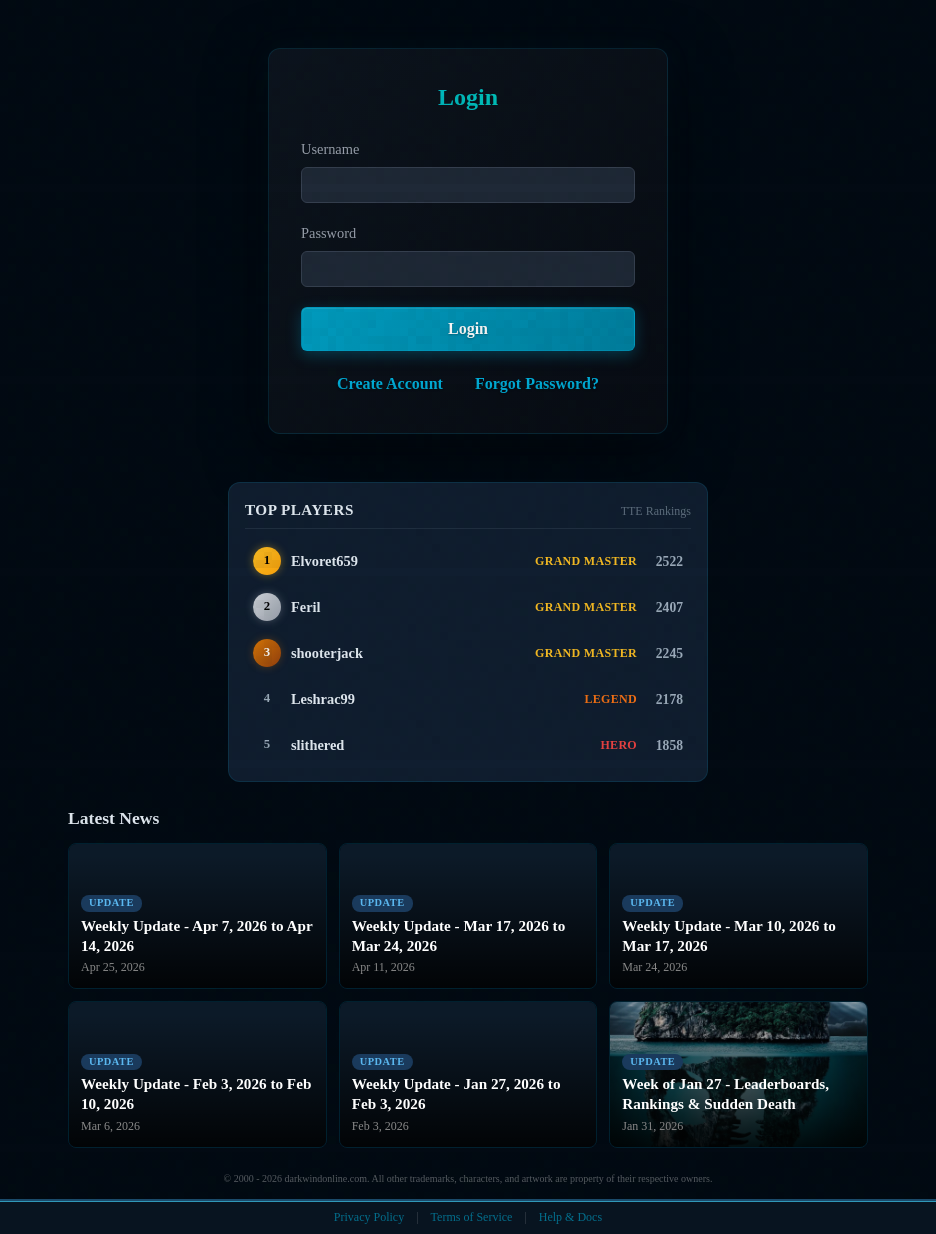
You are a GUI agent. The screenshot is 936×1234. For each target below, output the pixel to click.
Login (468, 328)
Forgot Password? (537, 383)
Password (328, 233)
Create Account (390, 383)
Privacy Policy (369, 1217)
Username (330, 149)
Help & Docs (570, 1217)
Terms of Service (472, 1217)
